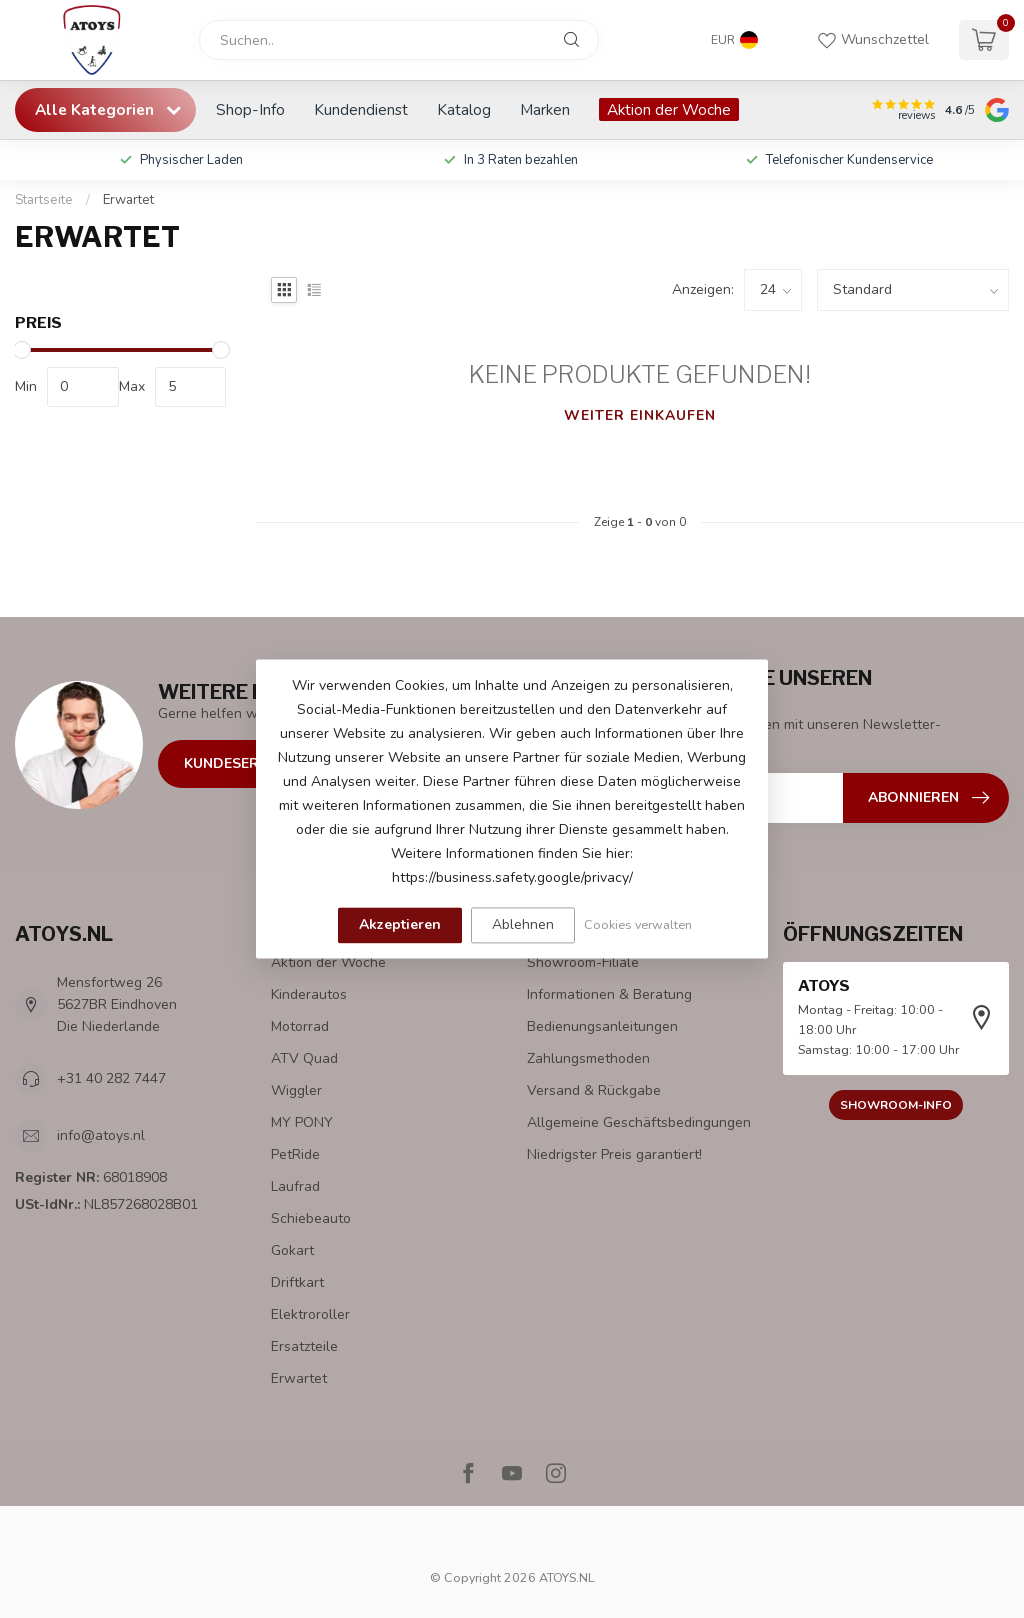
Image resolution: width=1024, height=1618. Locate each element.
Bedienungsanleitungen (602, 1026)
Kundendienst (361, 109)
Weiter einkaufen (640, 415)
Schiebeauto (311, 1218)
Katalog (464, 109)
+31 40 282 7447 (111, 1078)
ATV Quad (304, 1058)
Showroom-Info (896, 1105)
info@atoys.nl (101, 1135)
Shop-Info (250, 109)
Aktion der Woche (669, 109)
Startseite (44, 200)
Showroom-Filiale (583, 962)
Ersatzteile (304, 1346)
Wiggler (296, 1090)
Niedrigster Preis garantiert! (614, 1154)
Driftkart (297, 1282)
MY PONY (302, 1122)
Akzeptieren (400, 924)
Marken (545, 109)
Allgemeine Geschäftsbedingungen (639, 1122)
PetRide (295, 1154)
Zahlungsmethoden (588, 1058)
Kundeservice (237, 763)
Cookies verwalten (638, 924)
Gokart (292, 1250)
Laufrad (295, 1186)
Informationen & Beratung (609, 994)
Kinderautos (309, 994)
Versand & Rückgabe (594, 1090)
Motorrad (300, 1026)
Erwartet (128, 200)
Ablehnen (523, 924)
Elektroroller (310, 1314)
